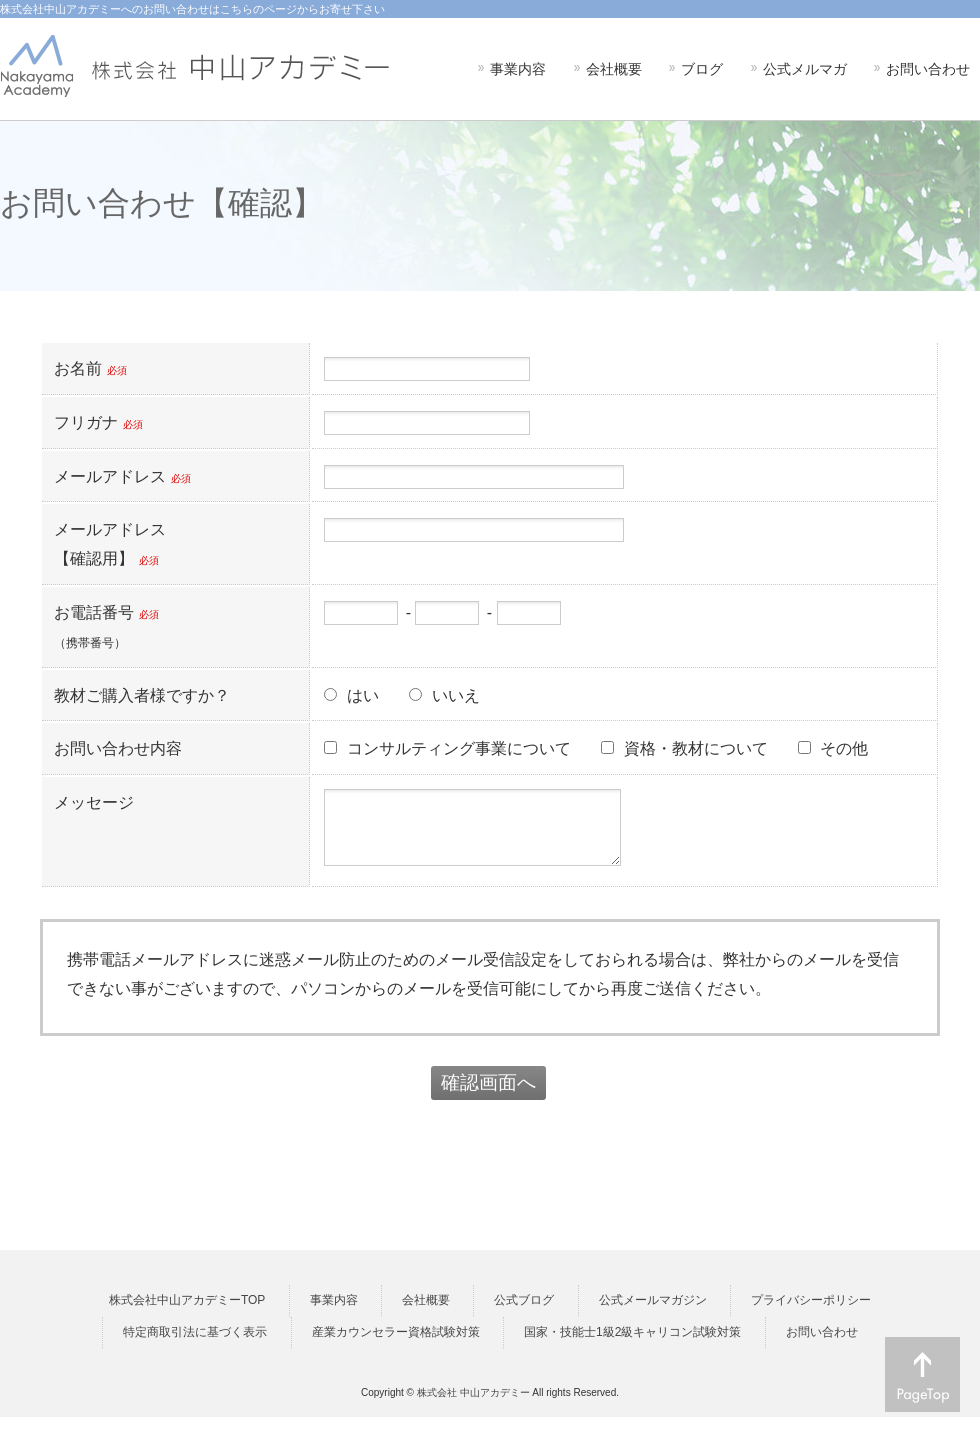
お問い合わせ (822, 1347)
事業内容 (334, 1315)
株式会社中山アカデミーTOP (187, 1315)
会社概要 (426, 1315)
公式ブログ (524, 1315)
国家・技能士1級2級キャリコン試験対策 (632, 1347)
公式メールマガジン (653, 1315)
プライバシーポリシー (811, 1315)
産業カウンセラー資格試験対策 (396, 1347)
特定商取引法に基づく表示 (195, 1347)
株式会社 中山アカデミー (473, 1407)
